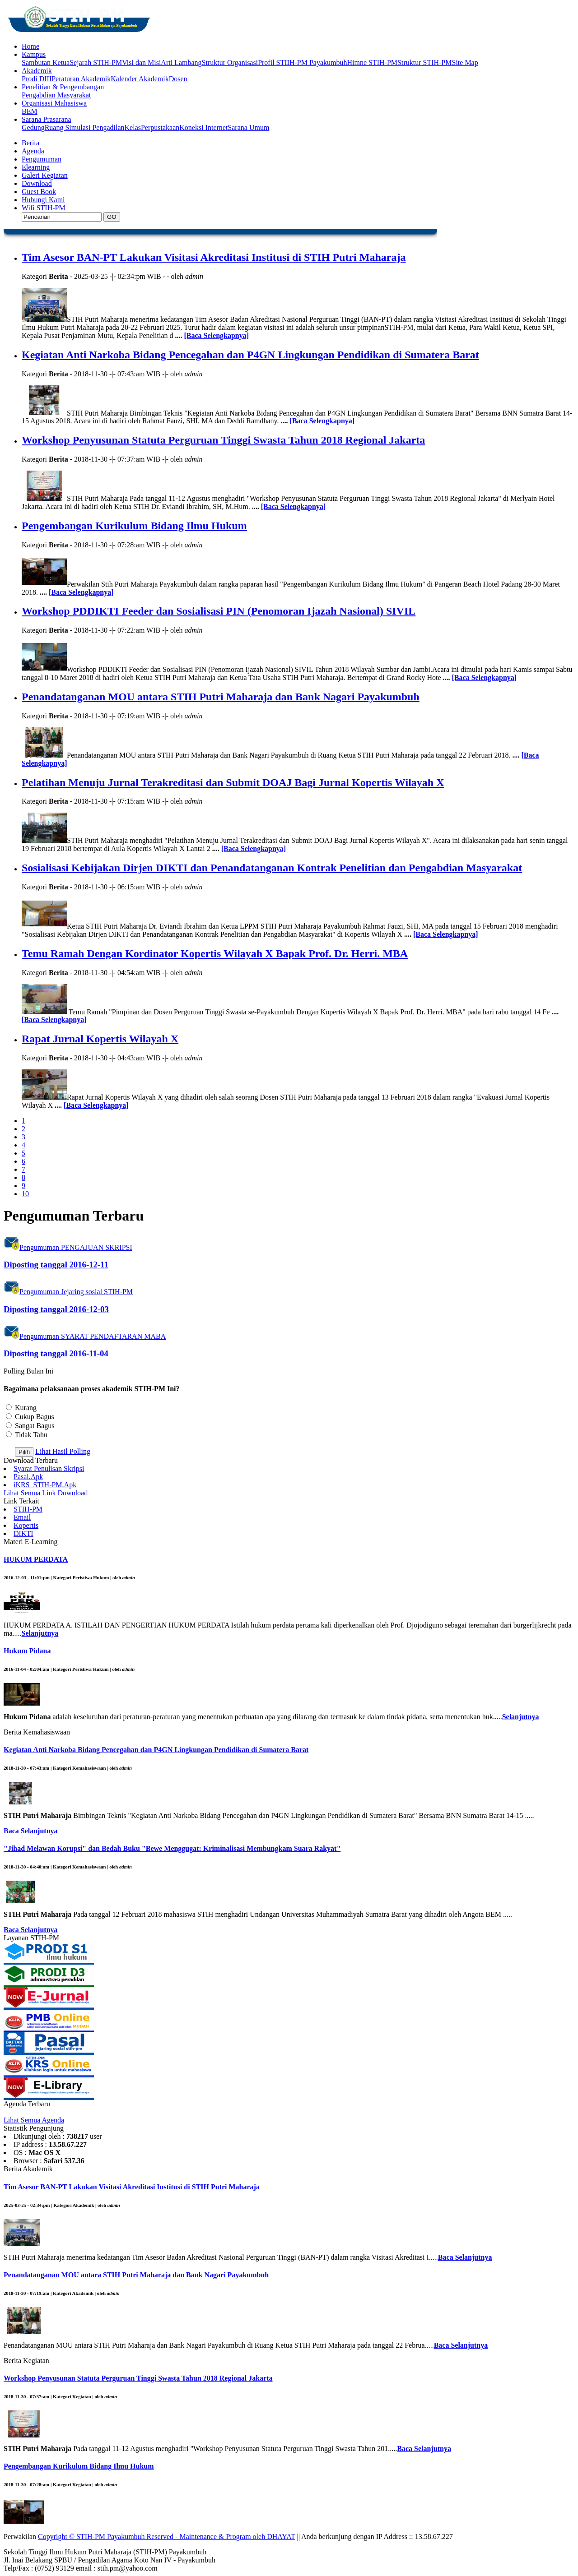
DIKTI (23, 1533)
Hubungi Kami (43, 199)
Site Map (465, 62)
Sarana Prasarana (46, 119)
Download (37, 183)
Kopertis (26, 1525)
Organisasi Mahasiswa (54, 103)
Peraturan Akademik (81, 79)
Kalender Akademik (139, 79)
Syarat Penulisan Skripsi (49, 1468)
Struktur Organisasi (230, 62)
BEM (29, 111)
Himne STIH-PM (372, 62)
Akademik (37, 70)
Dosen (178, 79)
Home (30, 46)
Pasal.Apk (28, 1476)
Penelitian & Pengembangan (63, 87)
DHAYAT (281, 2536)
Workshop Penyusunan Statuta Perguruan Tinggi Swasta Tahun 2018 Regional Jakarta (223, 440)
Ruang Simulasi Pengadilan (85, 127)
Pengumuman (41, 159)
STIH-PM (28, 1509)
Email (22, 1517)
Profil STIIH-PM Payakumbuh (302, 62)
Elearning (36, 167)
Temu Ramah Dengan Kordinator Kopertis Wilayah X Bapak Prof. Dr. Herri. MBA (215, 953)
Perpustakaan (160, 127)
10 (25, 1194)
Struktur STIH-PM (424, 62)
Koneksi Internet (203, 127)
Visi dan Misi (141, 62)
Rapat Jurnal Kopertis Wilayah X (100, 1039)
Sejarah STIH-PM (96, 62)
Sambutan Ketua (46, 62)
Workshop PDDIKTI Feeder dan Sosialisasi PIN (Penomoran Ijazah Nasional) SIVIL (218, 611)
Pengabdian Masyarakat (56, 95)
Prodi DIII (36, 79)
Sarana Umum (248, 127)
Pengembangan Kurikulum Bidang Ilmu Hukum (134, 526)
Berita (30, 143)
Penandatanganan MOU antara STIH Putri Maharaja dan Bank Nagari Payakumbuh (221, 697)
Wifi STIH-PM (43, 208)
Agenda (33, 151)
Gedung (33, 127)
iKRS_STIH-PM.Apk (45, 1485)
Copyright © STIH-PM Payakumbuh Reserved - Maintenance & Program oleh (152, 2536)
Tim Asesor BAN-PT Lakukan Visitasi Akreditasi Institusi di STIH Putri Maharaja (214, 257)
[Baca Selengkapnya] (216, 335)
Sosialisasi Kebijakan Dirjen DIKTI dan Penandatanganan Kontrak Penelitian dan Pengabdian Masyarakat (272, 868)
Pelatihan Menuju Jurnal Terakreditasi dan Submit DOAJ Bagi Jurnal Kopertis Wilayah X (233, 782)
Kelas (133, 127)
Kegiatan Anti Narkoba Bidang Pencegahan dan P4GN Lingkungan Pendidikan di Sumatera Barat (250, 355)
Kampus (34, 54)
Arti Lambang (181, 62)
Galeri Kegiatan (45, 175)
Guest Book (39, 191)
